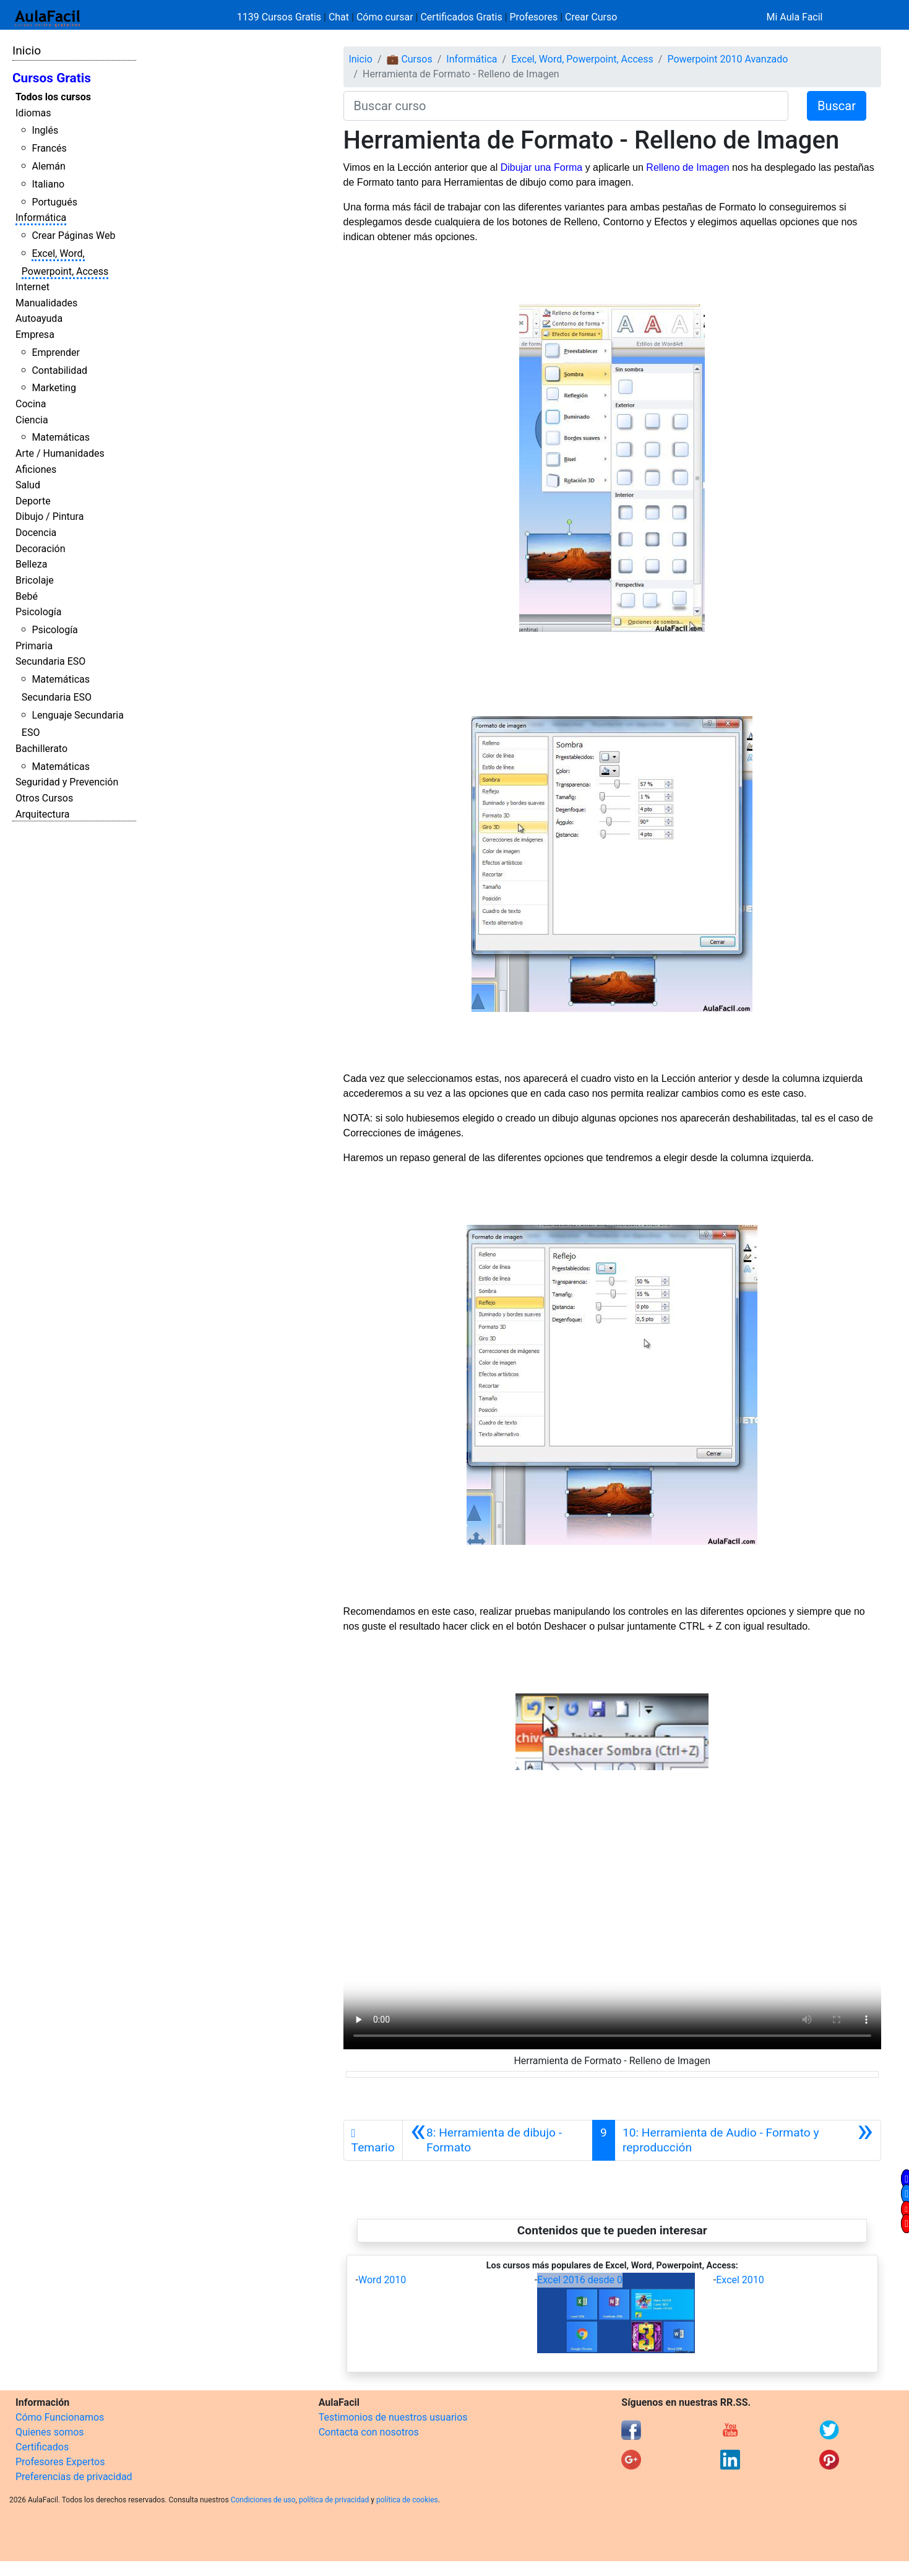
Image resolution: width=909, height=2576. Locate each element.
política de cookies (407, 2500)
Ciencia (31, 420)
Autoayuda (38, 318)
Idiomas (33, 113)
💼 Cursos (409, 59)
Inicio (26, 50)
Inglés (45, 130)
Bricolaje (34, 580)
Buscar (836, 105)
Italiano (48, 184)
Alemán (48, 166)
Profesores (534, 17)
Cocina (30, 404)
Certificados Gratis (461, 17)
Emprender (56, 352)
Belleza (31, 564)
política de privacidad (334, 2500)
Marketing (53, 388)
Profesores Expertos (60, 2462)
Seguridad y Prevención (66, 782)
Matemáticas (61, 437)
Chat (339, 17)
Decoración (40, 549)
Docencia (35, 532)
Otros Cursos (44, 798)
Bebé (26, 596)
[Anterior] (497, 2140)
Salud (27, 485)
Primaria (34, 646)
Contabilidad (59, 370)
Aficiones (35, 469)
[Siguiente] (747, 2140)
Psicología (38, 612)
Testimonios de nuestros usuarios (393, 2417)
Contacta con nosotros (369, 2432)
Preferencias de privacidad (73, 2477)
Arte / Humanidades (60, 453)
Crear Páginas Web (73, 235)
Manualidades (46, 303)
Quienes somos (49, 2432)
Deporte (33, 501)
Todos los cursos (53, 97)
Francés (49, 148)
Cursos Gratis (51, 78)
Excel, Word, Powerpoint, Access (582, 59)
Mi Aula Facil (794, 17)
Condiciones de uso (263, 2500)
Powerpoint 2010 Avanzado (727, 59)
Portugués (54, 202)
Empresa (34, 334)
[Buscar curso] (565, 106)
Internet (32, 287)
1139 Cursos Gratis (280, 17)
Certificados (42, 2447)
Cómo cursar (384, 17)
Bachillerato (41, 748)
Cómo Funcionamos (59, 2417)
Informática (40, 217)
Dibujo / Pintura (49, 516)
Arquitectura (42, 814)
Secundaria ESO (50, 661)
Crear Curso (591, 17)
